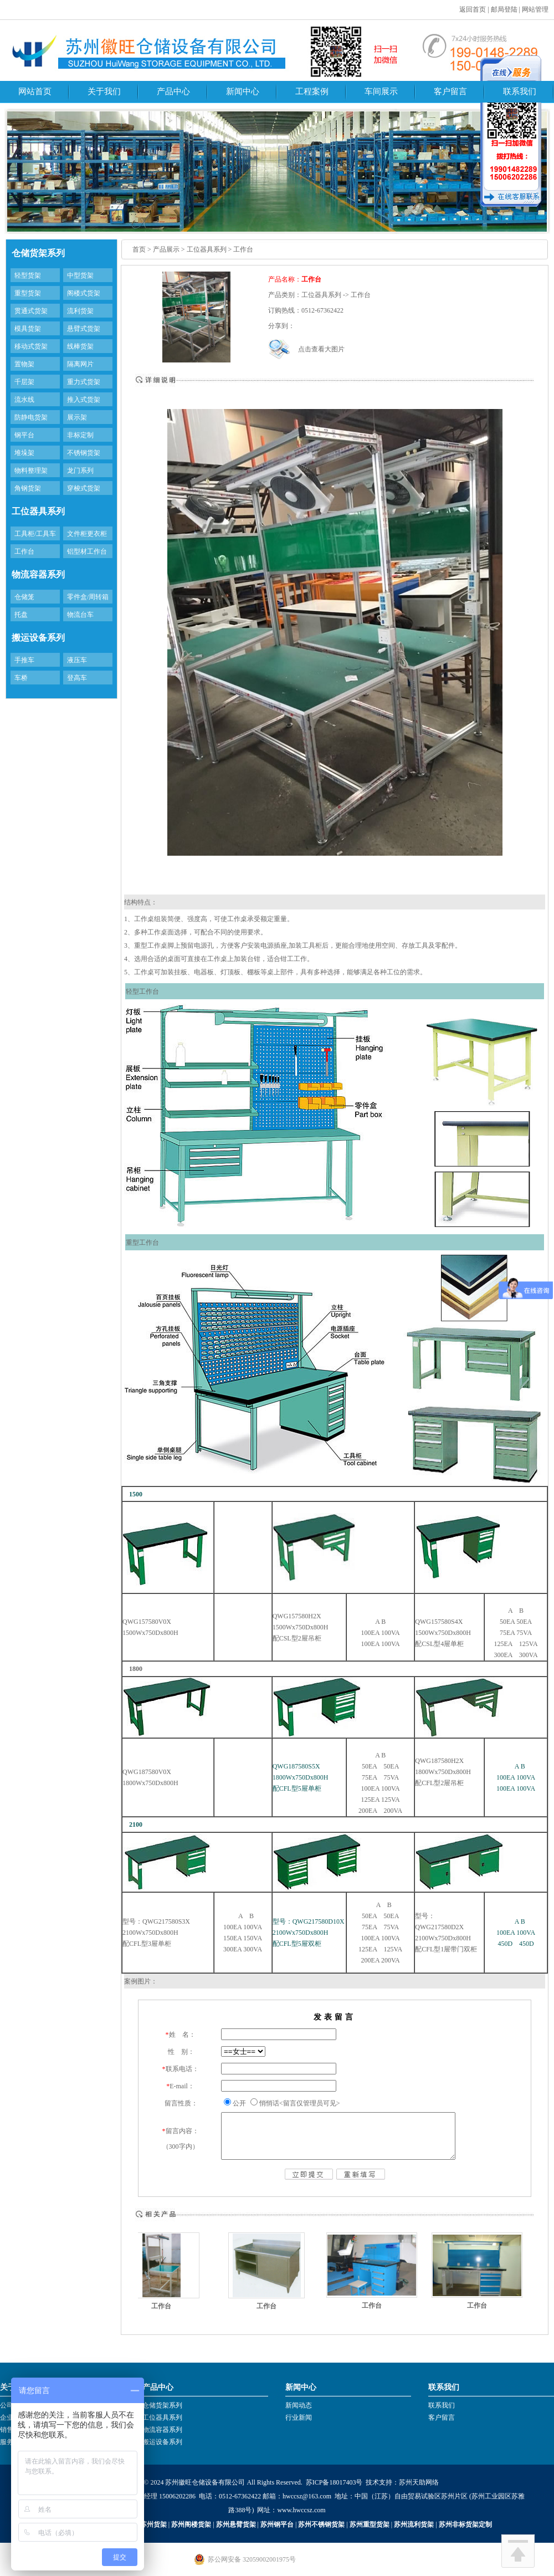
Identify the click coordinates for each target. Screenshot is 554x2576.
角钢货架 (27, 488)
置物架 (24, 364)
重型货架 (27, 293)
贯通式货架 (31, 311)
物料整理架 (31, 470)
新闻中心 (242, 91)
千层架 (24, 382)
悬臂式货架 (83, 329)
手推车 (24, 660)
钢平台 (24, 435)
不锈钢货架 (83, 453)
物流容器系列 (162, 2430)
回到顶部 (518, 2551)
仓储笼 (24, 597)
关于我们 (104, 91)
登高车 (77, 678)
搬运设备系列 (162, 2442)
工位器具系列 (162, 2417)
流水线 (24, 399)
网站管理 (535, 9)
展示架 (77, 417)
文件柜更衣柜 (87, 534)
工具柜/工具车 (35, 534)
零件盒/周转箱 (88, 597)
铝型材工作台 (87, 551)
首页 (139, 249)
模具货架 (27, 329)
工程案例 (312, 91)
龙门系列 (80, 470)
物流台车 (80, 615)
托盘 (21, 615)
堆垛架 (24, 453)
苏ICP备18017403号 (334, 2482)
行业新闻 (298, 2417)
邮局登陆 (504, 9)
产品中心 (173, 91)
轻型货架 (27, 275)
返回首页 (472, 9)
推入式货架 (83, 399)
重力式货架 (83, 382)
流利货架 (80, 311)
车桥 (21, 678)
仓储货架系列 (162, 2405)
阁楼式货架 (83, 293)
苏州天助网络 (419, 2482)
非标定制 (80, 435)
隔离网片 (80, 364)
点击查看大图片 (321, 349)
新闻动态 (298, 2405)
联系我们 (519, 91)
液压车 (77, 660)
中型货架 (80, 275)
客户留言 (450, 91)
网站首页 (35, 91)
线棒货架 (80, 346)
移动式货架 (31, 346)
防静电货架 (31, 417)
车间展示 (381, 91)
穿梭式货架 (83, 488)
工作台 (24, 551)
